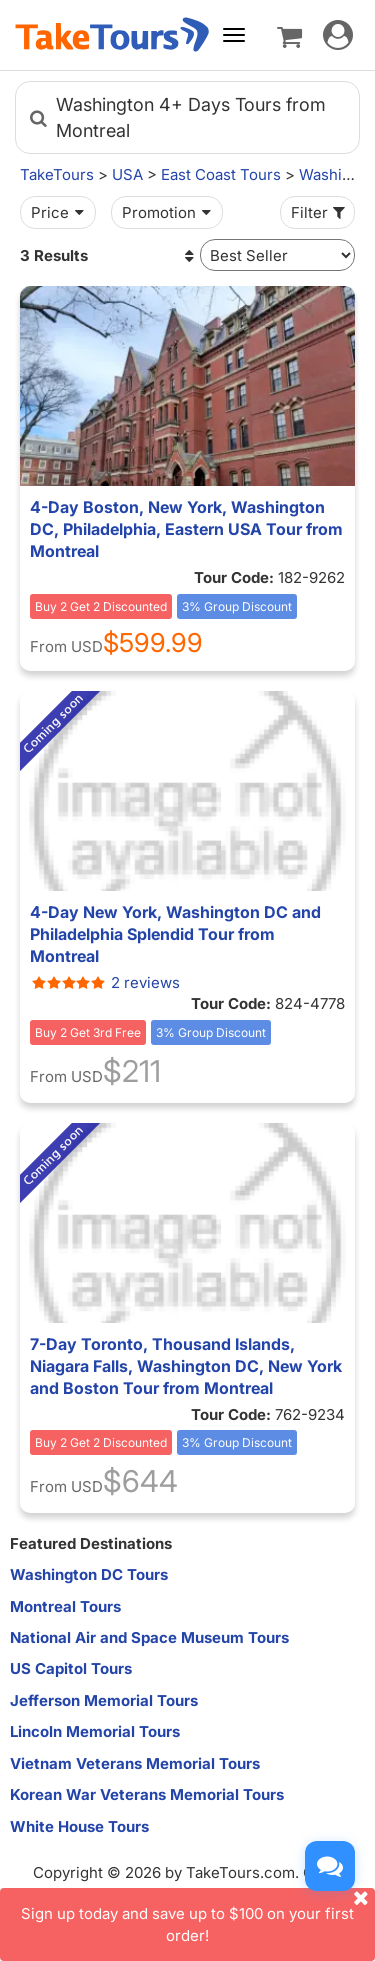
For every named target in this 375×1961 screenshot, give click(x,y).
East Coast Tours (221, 174)
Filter (320, 212)
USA (127, 174)
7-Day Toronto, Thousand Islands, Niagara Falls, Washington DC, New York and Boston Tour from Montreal (186, 1366)
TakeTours (57, 174)
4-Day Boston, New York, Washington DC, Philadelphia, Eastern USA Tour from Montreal (186, 529)
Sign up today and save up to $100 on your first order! (198, 1916)
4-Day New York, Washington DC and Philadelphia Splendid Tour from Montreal (175, 934)
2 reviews (105, 982)
